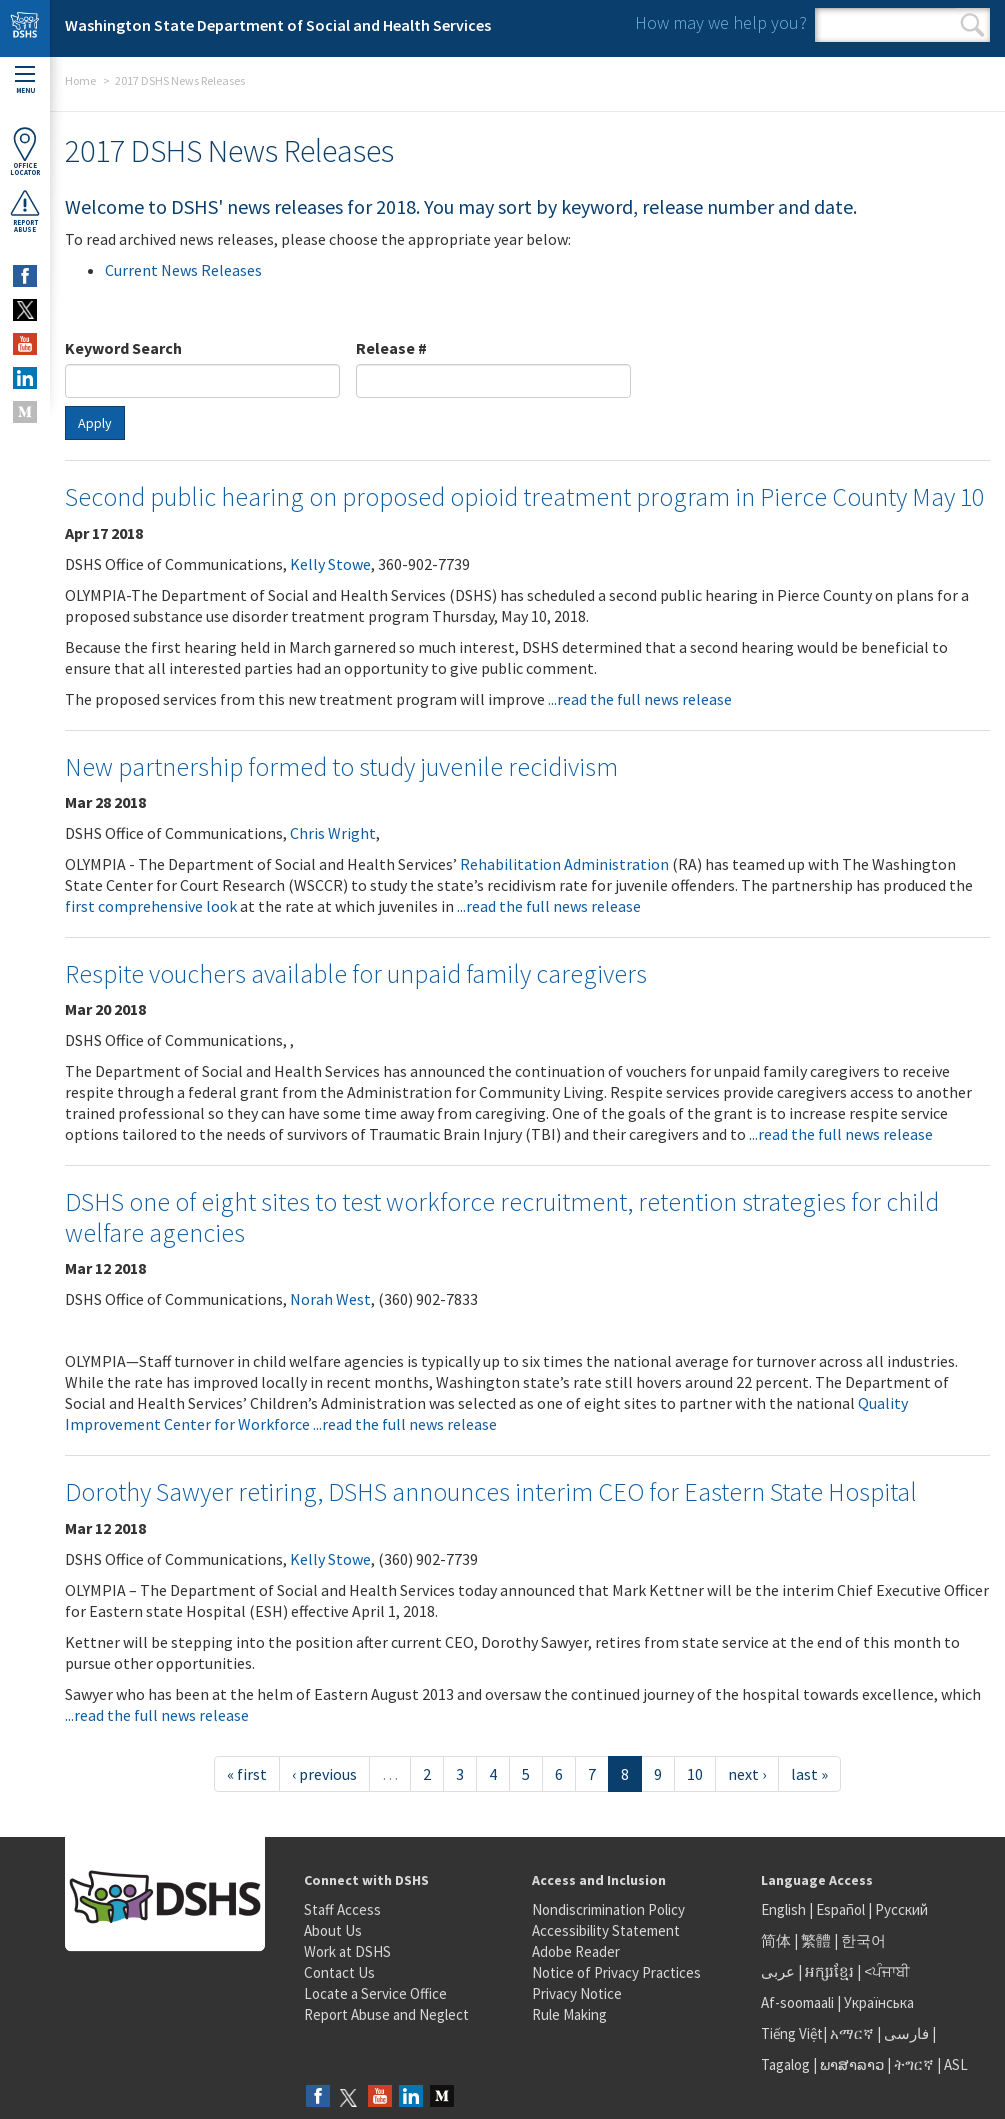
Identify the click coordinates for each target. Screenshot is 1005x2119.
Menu (25, 80)
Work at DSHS (347, 1951)
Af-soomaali (797, 2002)
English (785, 1909)
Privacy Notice (577, 1993)
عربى (778, 1971)
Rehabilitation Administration (564, 864)
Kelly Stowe (330, 564)
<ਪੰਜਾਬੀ (887, 1971)
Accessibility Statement (606, 1930)
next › (747, 1774)
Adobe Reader (576, 1951)
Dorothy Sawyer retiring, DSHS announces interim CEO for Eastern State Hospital (491, 1491)
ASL (956, 2064)
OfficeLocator (25, 151)
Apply (95, 423)
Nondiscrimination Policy (608, 1909)
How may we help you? (721, 22)
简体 (776, 1940)
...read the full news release (640, 699)
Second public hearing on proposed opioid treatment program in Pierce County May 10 (524, 496)
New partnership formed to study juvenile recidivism (341, 766)
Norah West (330, 1299)
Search (972, 25)
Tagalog (785, 2064)
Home (80, 80)
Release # (391, 348)
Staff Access (342, 1909)
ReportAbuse (25, 211)
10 (695, 1774)
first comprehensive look (151, 906)
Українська (879, 2002)
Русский (901, 1909)
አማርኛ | (855, 2033)
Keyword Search (123, 348)
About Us (333, 1930)
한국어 (863, 1940)
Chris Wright (333, 833)
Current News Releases (183, 270)
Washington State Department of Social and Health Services (278, 25)
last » (809, 1774)
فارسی (905, 2033)
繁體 (817, 1940)
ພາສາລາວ (852, 2064)
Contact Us (339, 1972)
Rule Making (569, 2014)
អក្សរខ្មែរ (829, 1971)
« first (247, 1774)
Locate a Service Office (375, 1993)
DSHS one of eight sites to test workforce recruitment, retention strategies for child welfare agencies (502, 1217)
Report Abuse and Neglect (386, 2014)
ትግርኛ (914, 2064)
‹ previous (324, 1774)
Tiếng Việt (792, 2033)
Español (840, 1909)
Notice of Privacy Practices (616, 1972)
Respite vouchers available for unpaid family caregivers (356, 973)
